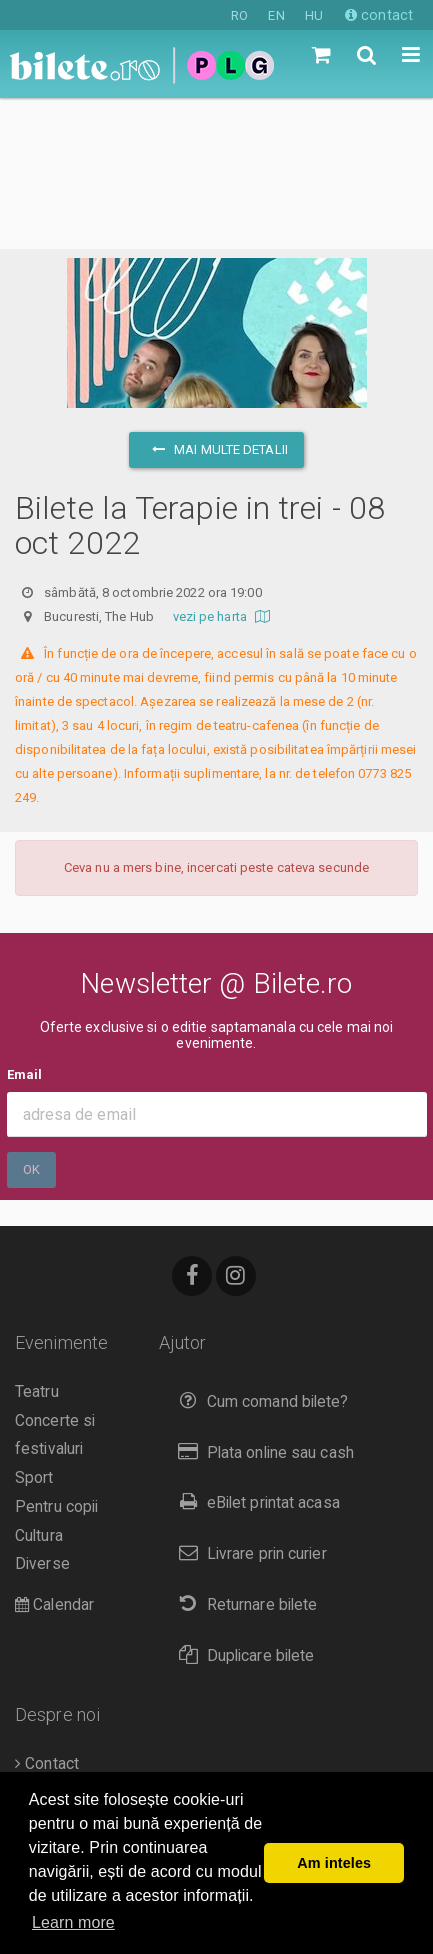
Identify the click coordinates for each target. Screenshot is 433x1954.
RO (239, 15)
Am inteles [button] (334, 1863)
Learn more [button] (73, 1922)
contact (379, 15)
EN (276, 15)
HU (314, 15)
